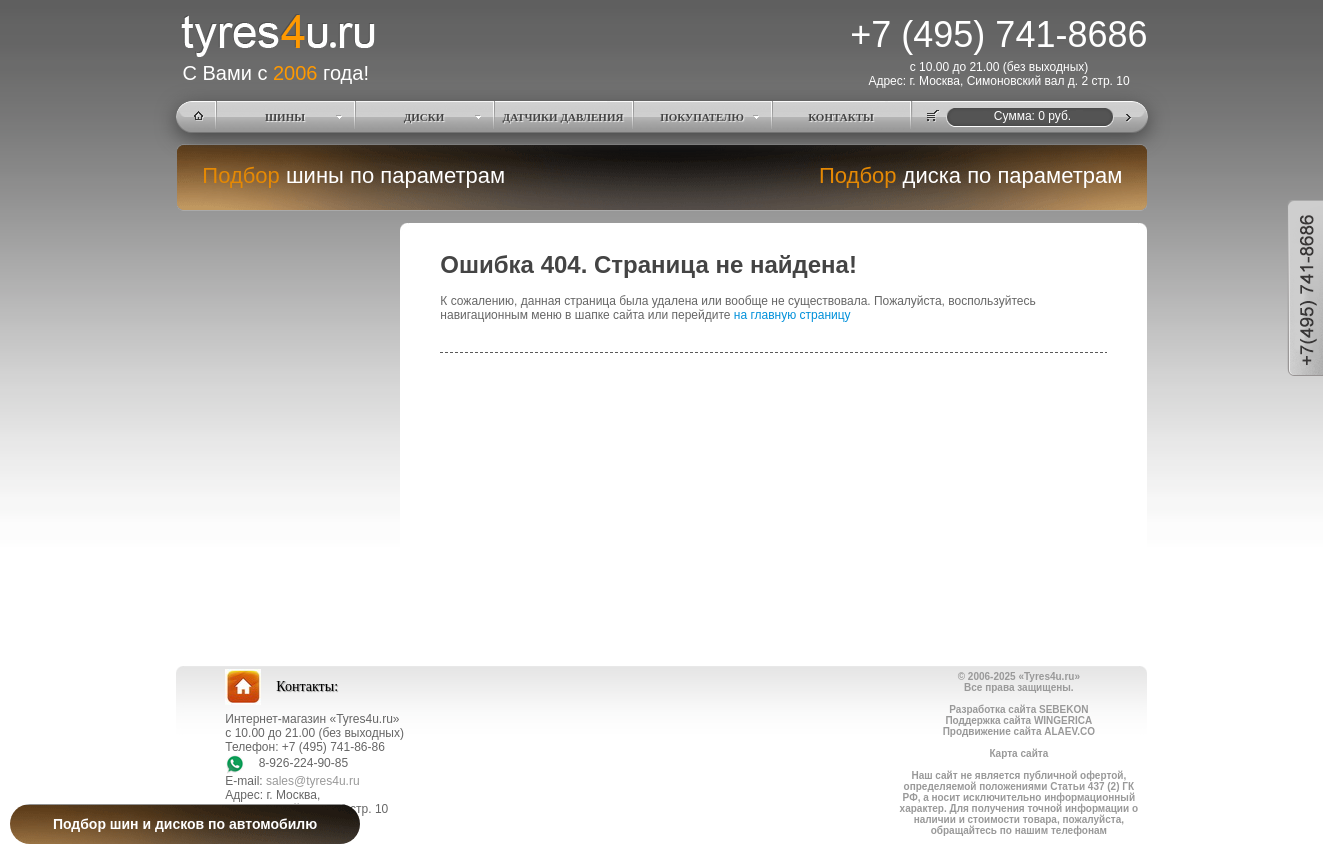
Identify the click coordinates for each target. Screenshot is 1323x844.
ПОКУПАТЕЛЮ (702, 117)
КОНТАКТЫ (841, 117)
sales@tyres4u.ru (313, 781)
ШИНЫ (285, 117)
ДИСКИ (424, 117)
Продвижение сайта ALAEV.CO (1019, 731)
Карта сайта (1018, 753)
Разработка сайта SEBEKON (1018, 709)
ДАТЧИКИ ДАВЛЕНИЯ (563, 117)
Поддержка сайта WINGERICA (1018, 720)
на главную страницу (792, 315)
